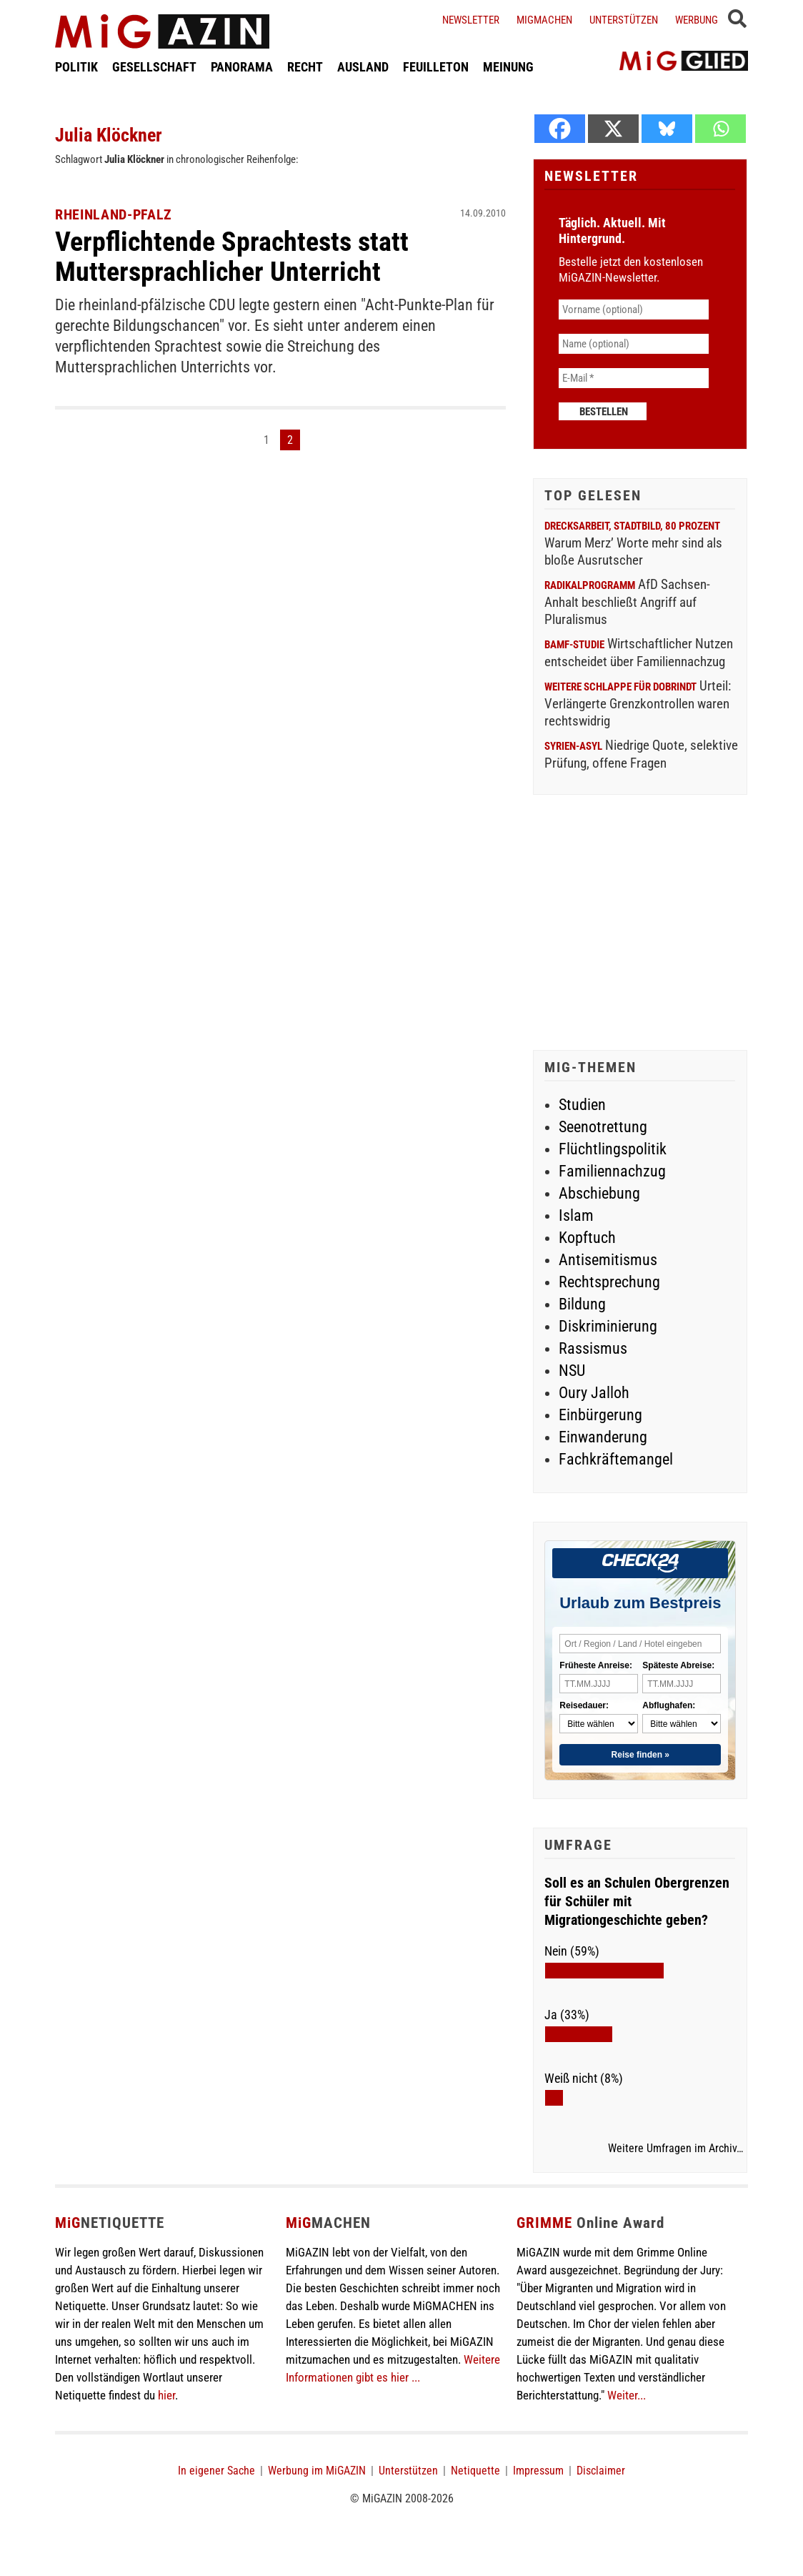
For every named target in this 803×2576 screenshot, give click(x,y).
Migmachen (544, 20)
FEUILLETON (436, 66)
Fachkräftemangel (616, 1459)
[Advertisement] (640, 924)
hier (166, 2395)
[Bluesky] (667, 128)
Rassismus (593, 1348)
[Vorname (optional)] (634, 309)
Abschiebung (599, 1193)
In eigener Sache (216, 2470)
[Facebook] (559, 128)
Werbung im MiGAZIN (317, 2470)
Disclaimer (601, 2470)
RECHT (305, 66)
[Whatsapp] (720, 128)
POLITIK (76, 66)
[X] (613, 128)
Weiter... (626, 2395)
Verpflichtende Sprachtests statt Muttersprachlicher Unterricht (232, 256)
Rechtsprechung (609, 1282)
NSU (572, 1370)
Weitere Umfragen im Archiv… (675, 2148)
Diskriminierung (608, 1326)
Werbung (696, 20)
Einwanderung (603, 1437)
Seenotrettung (603, 1127)
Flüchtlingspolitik (613, 1149)
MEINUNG (508, 66)
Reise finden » (640, 1755)
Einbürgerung (600, 1415)
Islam (576, 1215)
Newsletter (470, 20)
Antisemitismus (608, 1260)
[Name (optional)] (634, 344)
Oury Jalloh (594, 1393)
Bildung (582, 1304)
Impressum (538, 2470)
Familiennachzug (612, 1171)
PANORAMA (242, 66)
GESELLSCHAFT (154, 66)
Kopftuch (587, 1238)
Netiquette (475, 2470)
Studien (582, 1105)
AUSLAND (363, 66)
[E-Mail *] (634, 378)
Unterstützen (623, 20)
